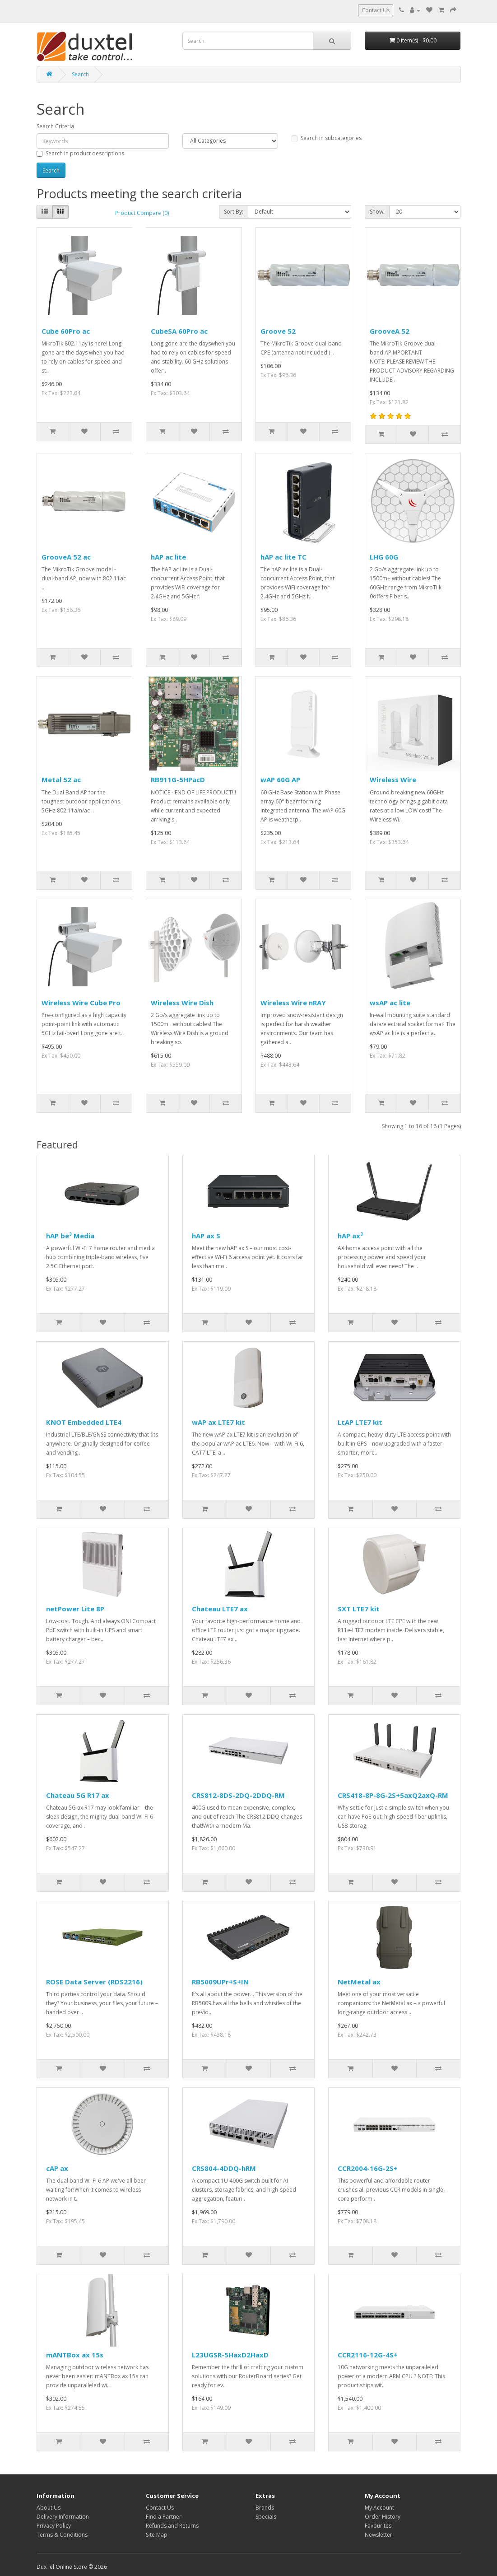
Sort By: (233, 211)
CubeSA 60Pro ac (179, 331)
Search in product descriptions (80, 153)
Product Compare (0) (142, 213)
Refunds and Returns (172, 2525)
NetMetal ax (359, 1981)
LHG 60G (384, 556)
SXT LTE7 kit (359, 1608)
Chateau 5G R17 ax (77, 1795)
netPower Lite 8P (75, 1608)
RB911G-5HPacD (178, 779)
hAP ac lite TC (283, 556)
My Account (379, 2507)
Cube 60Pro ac (66, 331)
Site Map (156, 2535)
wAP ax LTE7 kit (218, 1422)
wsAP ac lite (390, 1002)
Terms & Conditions (62, 2535)
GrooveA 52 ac (66, 556)
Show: (377, 211)
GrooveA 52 (389, 331)
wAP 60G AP (280, 779)
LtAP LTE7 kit (360, 1422)
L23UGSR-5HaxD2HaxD (230, 2354)
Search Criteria (55, 126)
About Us (48, 2507)
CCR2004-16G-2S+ (368, 2168)
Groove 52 (278, 331)
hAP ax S (206, 1235)
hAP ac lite (168, 556)
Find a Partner (163, 2516)
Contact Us (376, 10)
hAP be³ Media (70, 1235)
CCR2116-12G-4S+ (368, 2354)
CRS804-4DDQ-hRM (224, 2168)
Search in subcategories (327, 138)
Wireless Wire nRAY (293, 1002)
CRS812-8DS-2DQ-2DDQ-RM (238, 1795)
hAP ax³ (350, 1235)
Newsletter (378, 2535)
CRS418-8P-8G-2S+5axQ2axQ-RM (393, 1795)
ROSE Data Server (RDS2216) (94, 1981)
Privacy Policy (54, 2525)
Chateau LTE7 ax (220, 1608)
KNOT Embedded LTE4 (83, 1422)
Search (80, 74)
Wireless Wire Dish (182, 1002)
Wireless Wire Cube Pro (81, 1002)
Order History (382, 2516)
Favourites (378, 2525)
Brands (264, 2507)
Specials (265, 2516)
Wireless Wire (393, 779)
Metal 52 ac (61, 779)
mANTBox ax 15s (74, 2354)
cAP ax (57, 2168)
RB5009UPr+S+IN (220, 1981)
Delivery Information (63, 2516)
